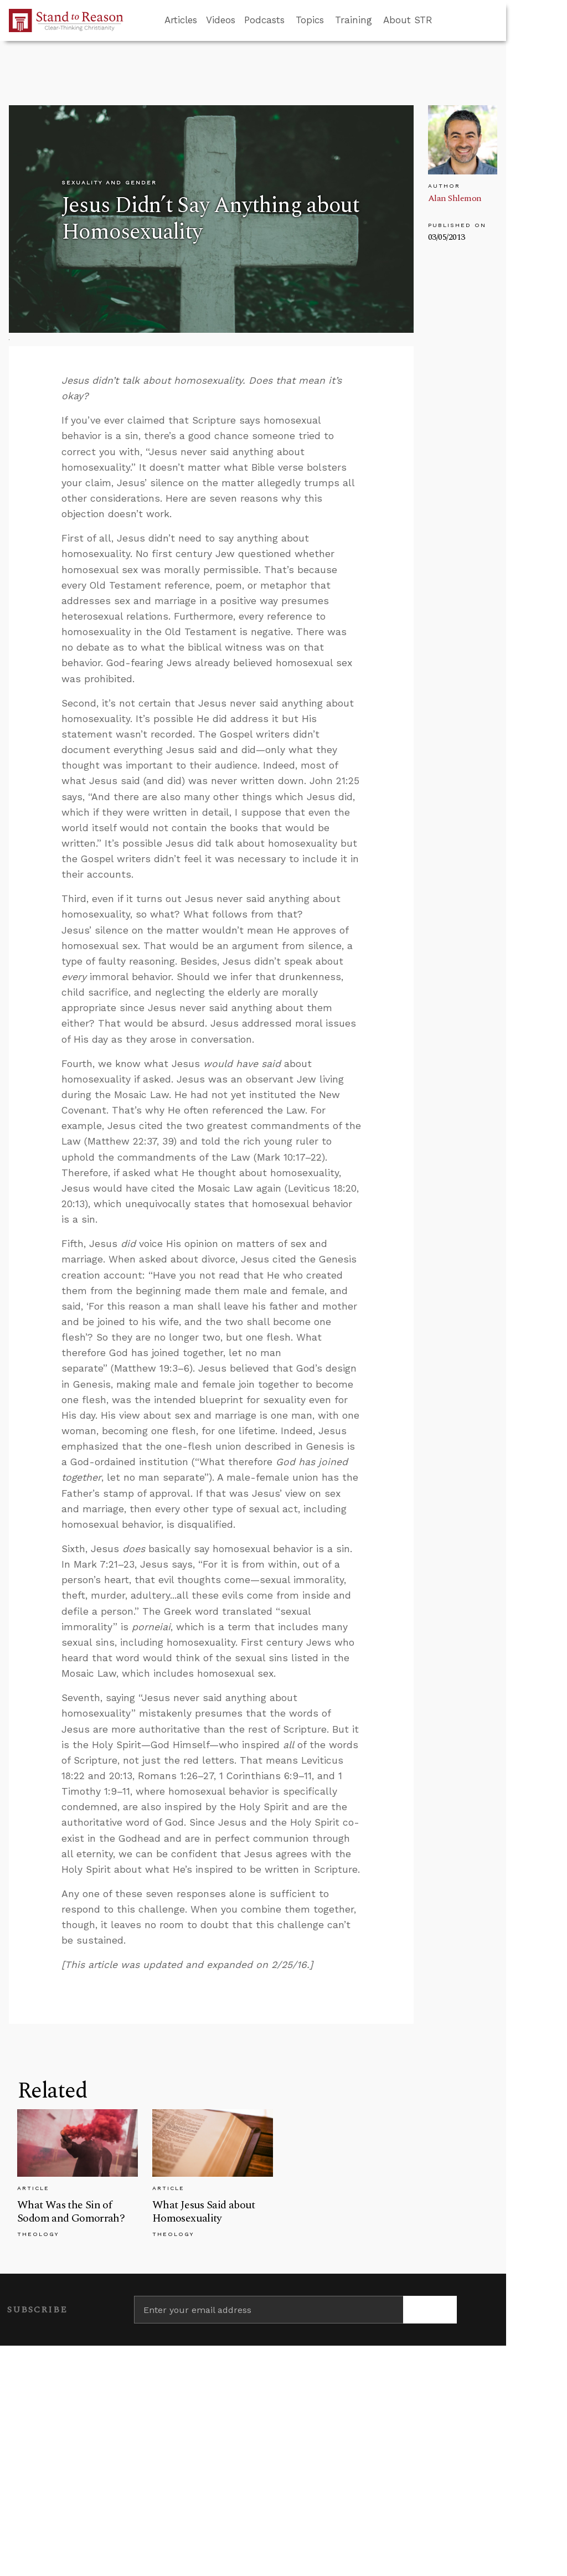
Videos (220, 19)
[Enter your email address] (268, 2309)
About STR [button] (407, 19)
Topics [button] (310, 19)
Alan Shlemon (455, 198)
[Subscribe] (430, 2309)
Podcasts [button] (264, 19)
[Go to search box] (442, 20)
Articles (180, 19)
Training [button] (353, 19)
